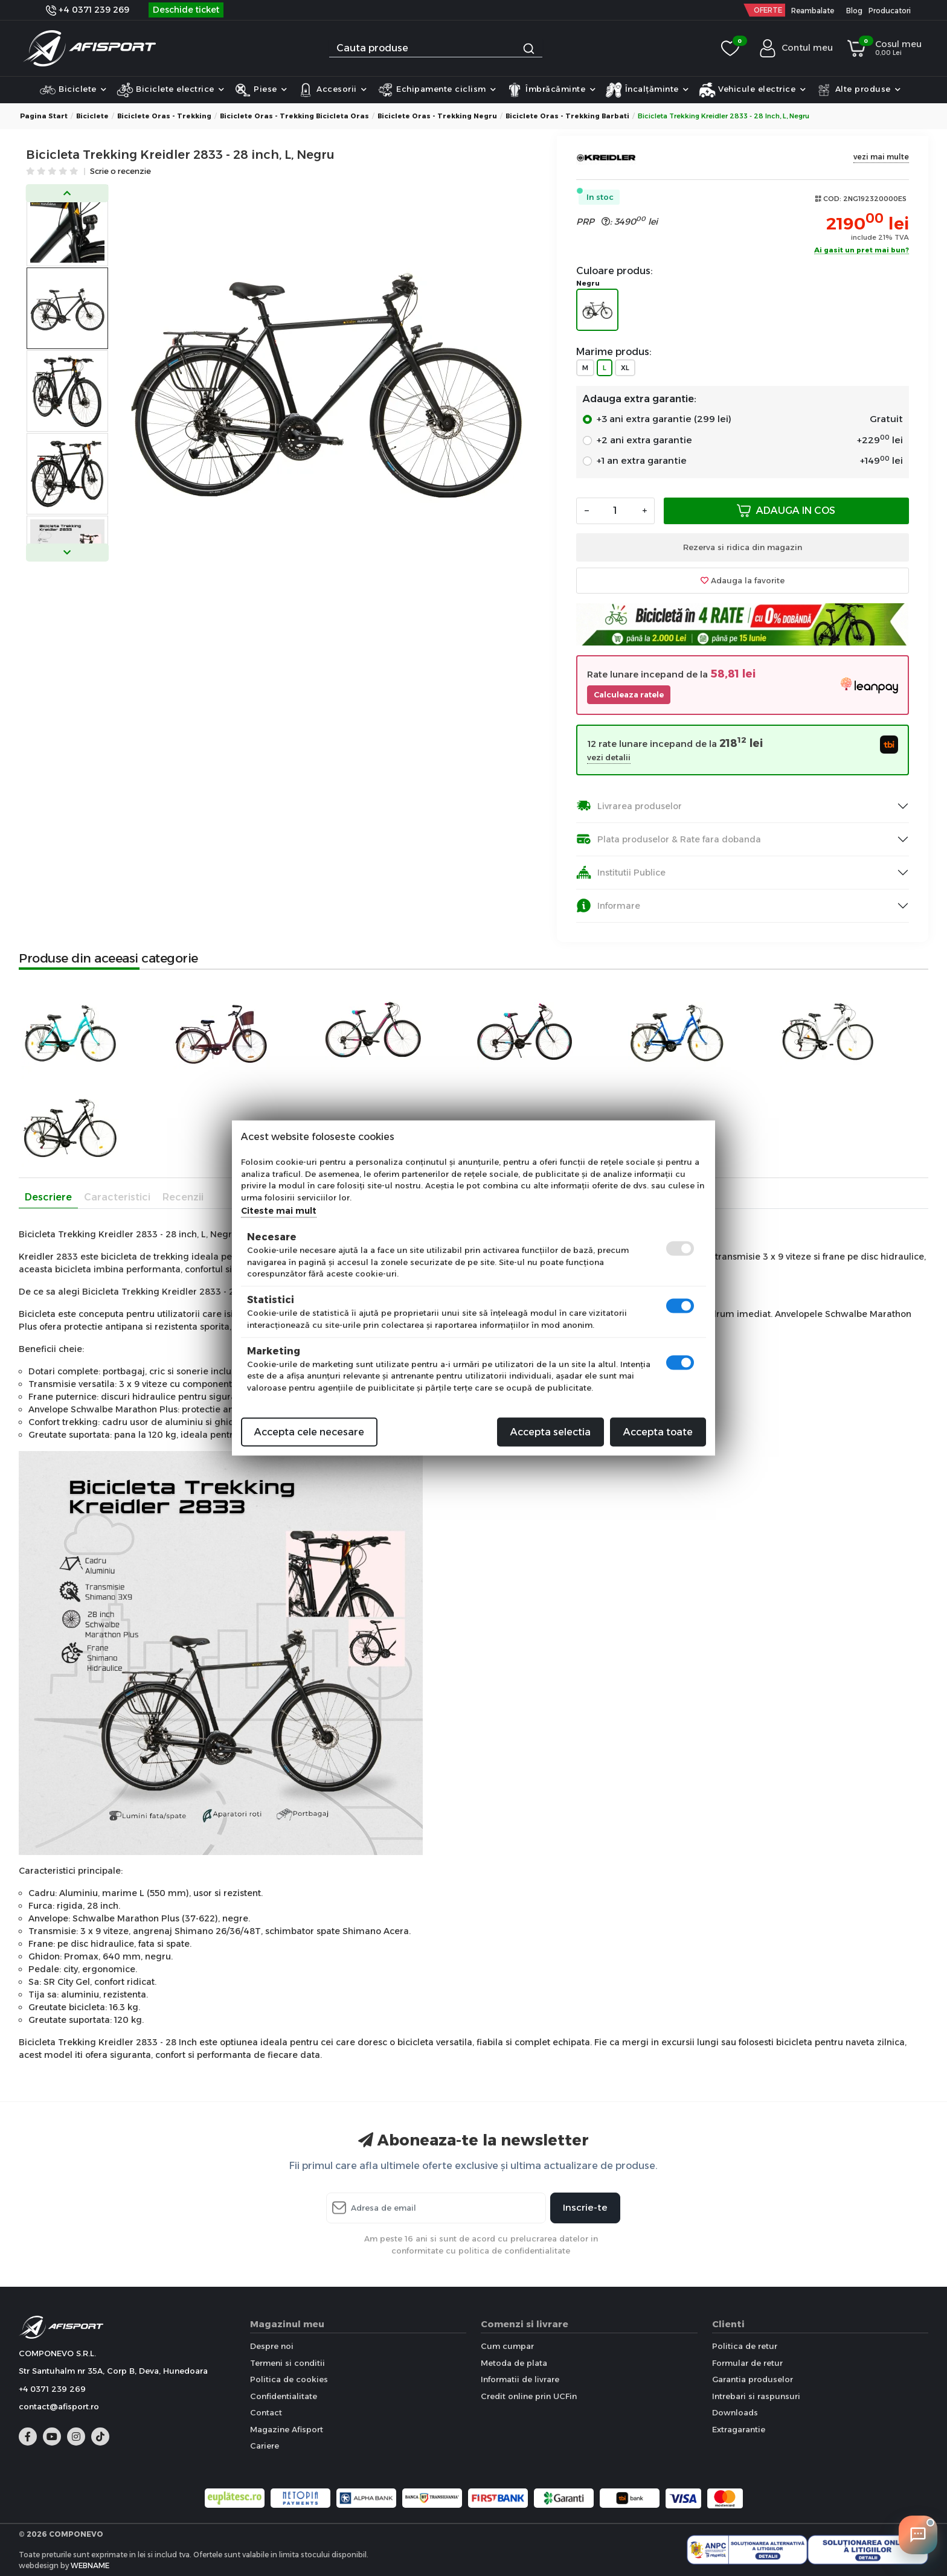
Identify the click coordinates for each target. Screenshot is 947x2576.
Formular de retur (747, 2363)
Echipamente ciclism (436, 90)
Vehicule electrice (752, 90)
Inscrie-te (585, 2207)
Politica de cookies (289, 2379)
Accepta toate (658, 1432)
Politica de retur (744, 2346)
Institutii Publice (621, 872)
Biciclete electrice (171, 90)
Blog (854, 10)
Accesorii (332, 90)
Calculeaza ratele (629, 694)
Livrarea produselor (629, 805)
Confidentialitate (283, 2396)
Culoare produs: (614, 271)
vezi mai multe (881, 156)
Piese (260, 90)
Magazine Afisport (286, 2429)
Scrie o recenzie (120, 172)
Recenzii (183, 1197)
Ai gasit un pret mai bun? (861, 250)
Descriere (48, 1197)
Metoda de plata (514, 2363)
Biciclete (73, 90)
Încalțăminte (647, 90)
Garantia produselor (752, 2379)
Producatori (889, 10)
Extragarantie (738, 2429)
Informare (608, 905)
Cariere (264, 2445)
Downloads (735, 2412)
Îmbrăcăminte (551, 90)
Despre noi (272, 2346)
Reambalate (812, 10)
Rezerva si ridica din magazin (742, 547)
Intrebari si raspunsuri (756, 2396)
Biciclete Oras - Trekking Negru (437, 116)
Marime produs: (614, 351)
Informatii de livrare (520, 2379)
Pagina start (44, 116)
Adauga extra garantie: (639, 399)
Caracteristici (117, 1197)
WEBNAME (90, 2565)
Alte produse (858, 90)
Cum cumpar (507, 2346)
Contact (266, 2412)
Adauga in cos (786, 510)
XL (625, 368)
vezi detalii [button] (609, 757)
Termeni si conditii (287, 2363)
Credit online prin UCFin (529, 2396)
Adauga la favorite (743, 580)
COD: (832, 198)
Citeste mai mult (278, 1210)
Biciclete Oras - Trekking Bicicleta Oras (294, 116)
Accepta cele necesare (309, 1432)
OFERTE (768, 9)
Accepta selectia (550, 1432)
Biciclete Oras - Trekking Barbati (567, 116)
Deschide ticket (186, 9)
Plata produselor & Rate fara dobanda (668, 839)
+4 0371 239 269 (87, 9)
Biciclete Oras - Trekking (164, 116)
